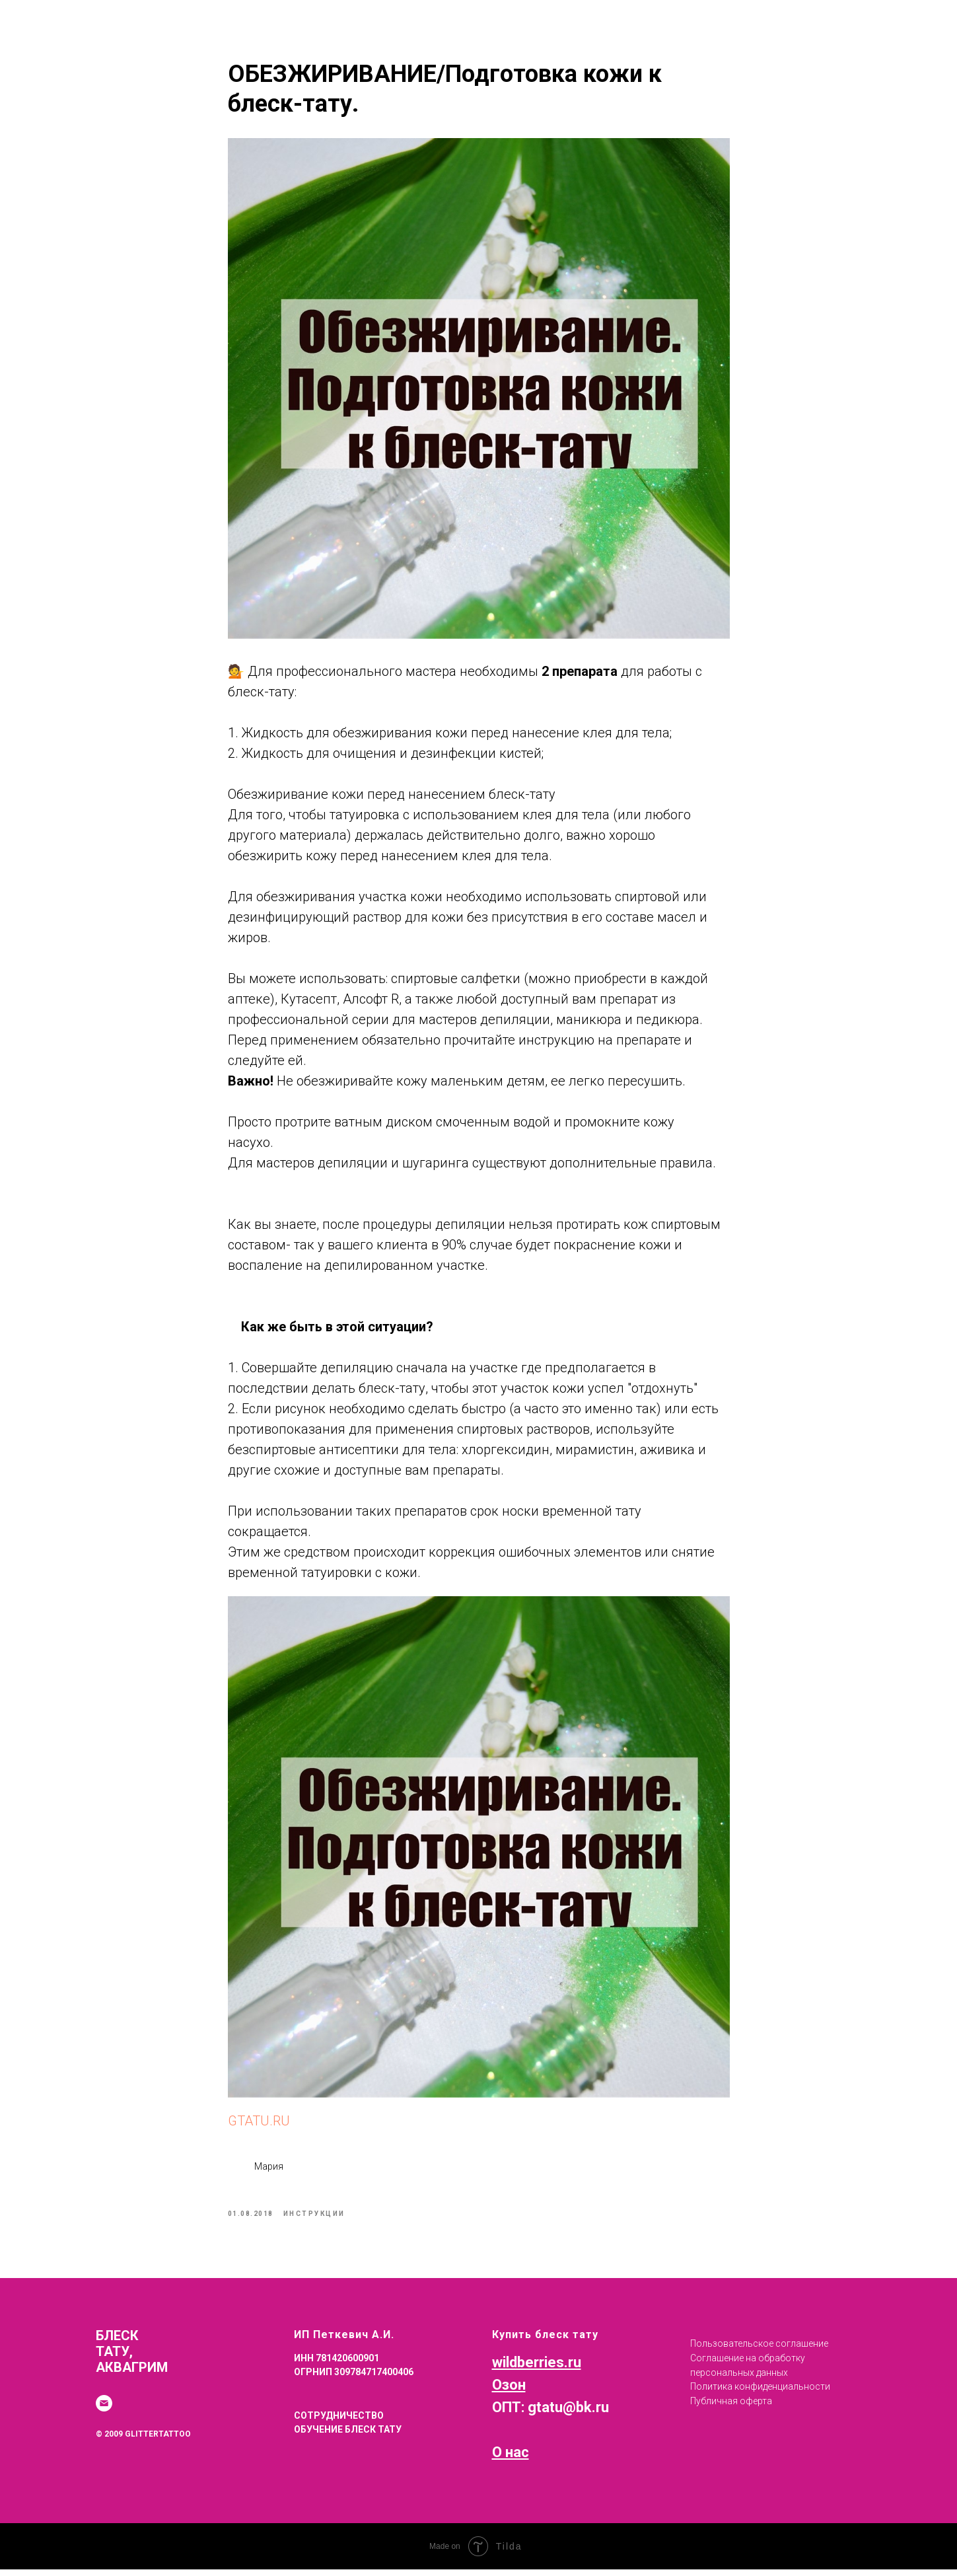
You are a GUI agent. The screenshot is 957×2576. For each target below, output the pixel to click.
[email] (104, 2410)
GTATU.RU (259, 2124)
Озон (509, 2390)
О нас (510, 2458)
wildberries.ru (536, 2368)
